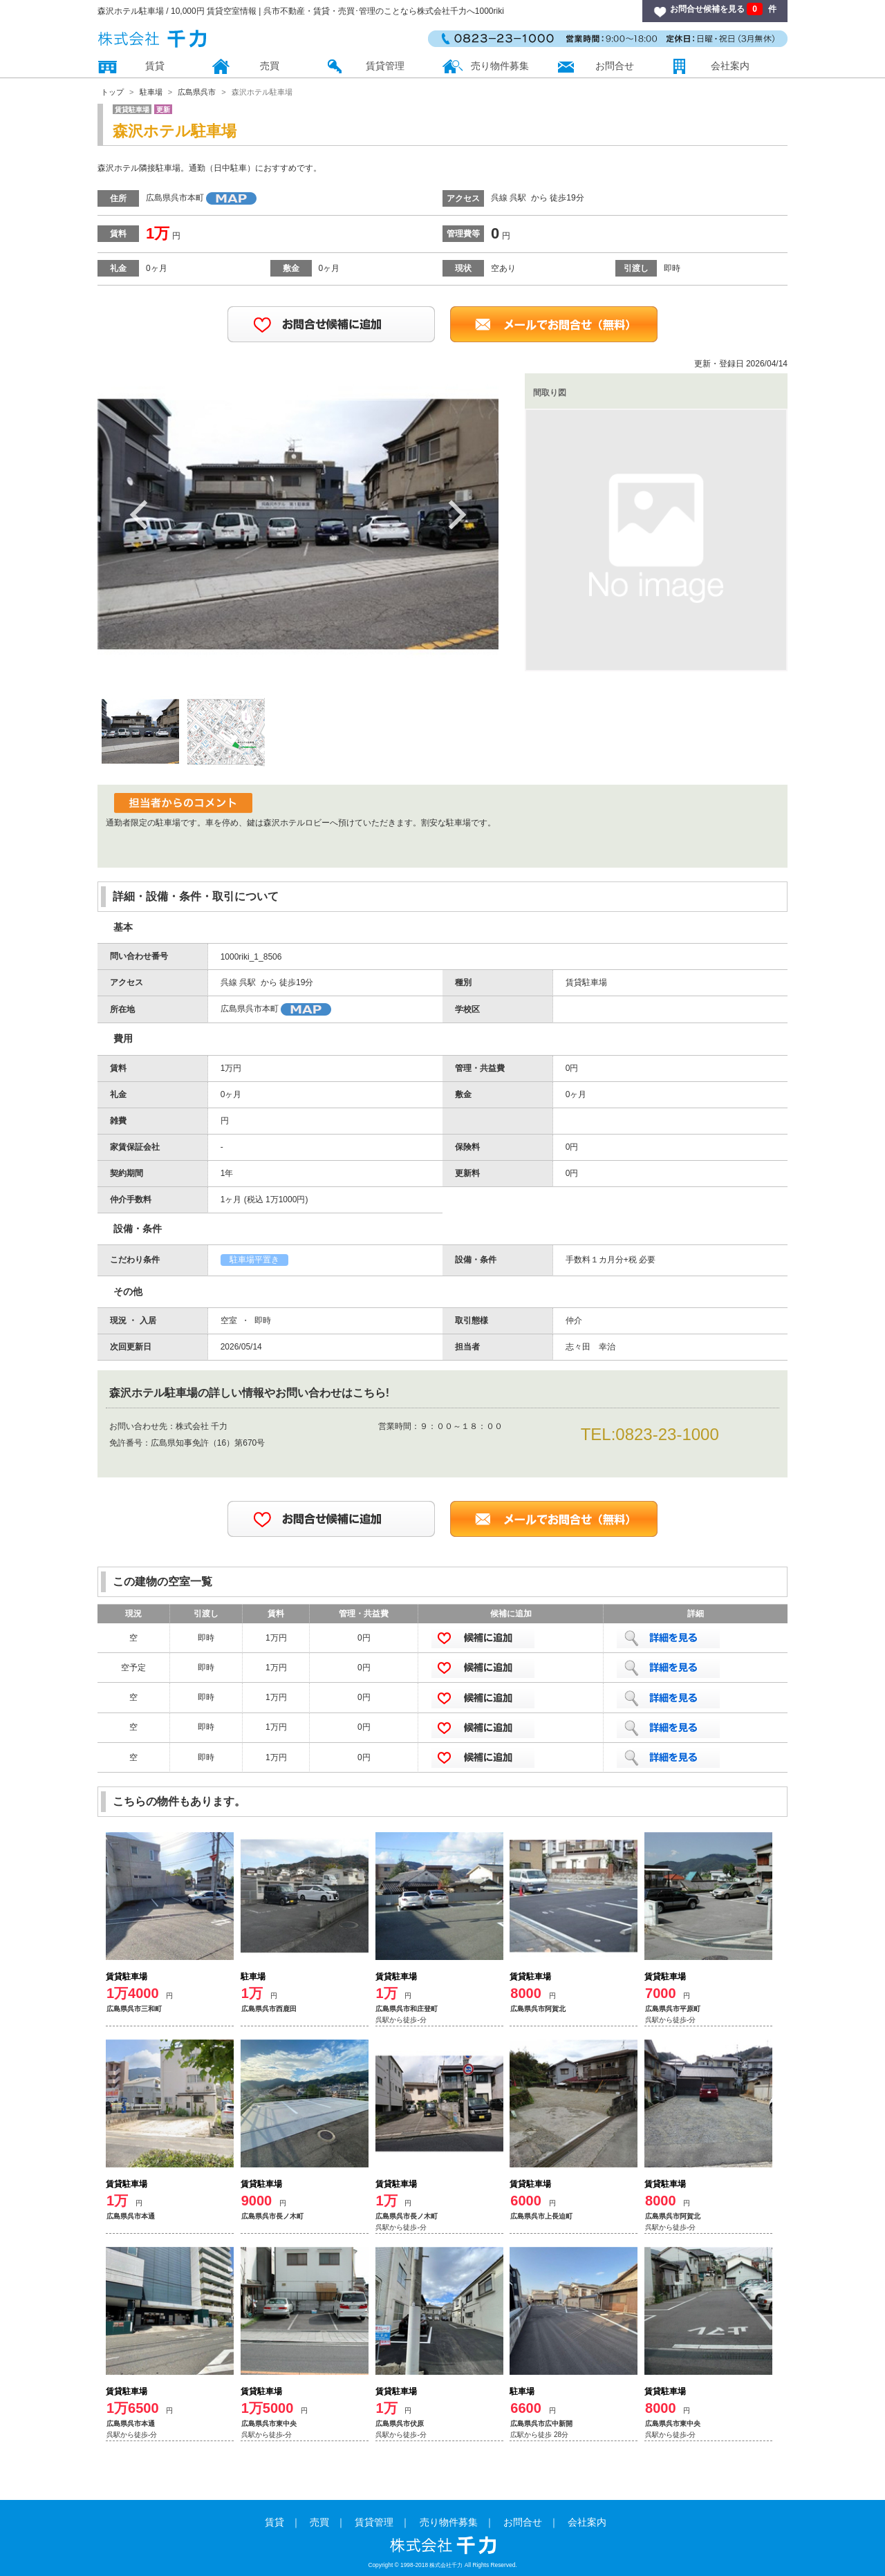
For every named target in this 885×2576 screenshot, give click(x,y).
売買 (269, 65)
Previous (139, 514)
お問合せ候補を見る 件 (723, 9)
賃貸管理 (385, 65)
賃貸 (155, 65)
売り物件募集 (500, 65)
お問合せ (614, 65)
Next (456, 514)
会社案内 (730, 65)
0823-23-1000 (666, 1434)
